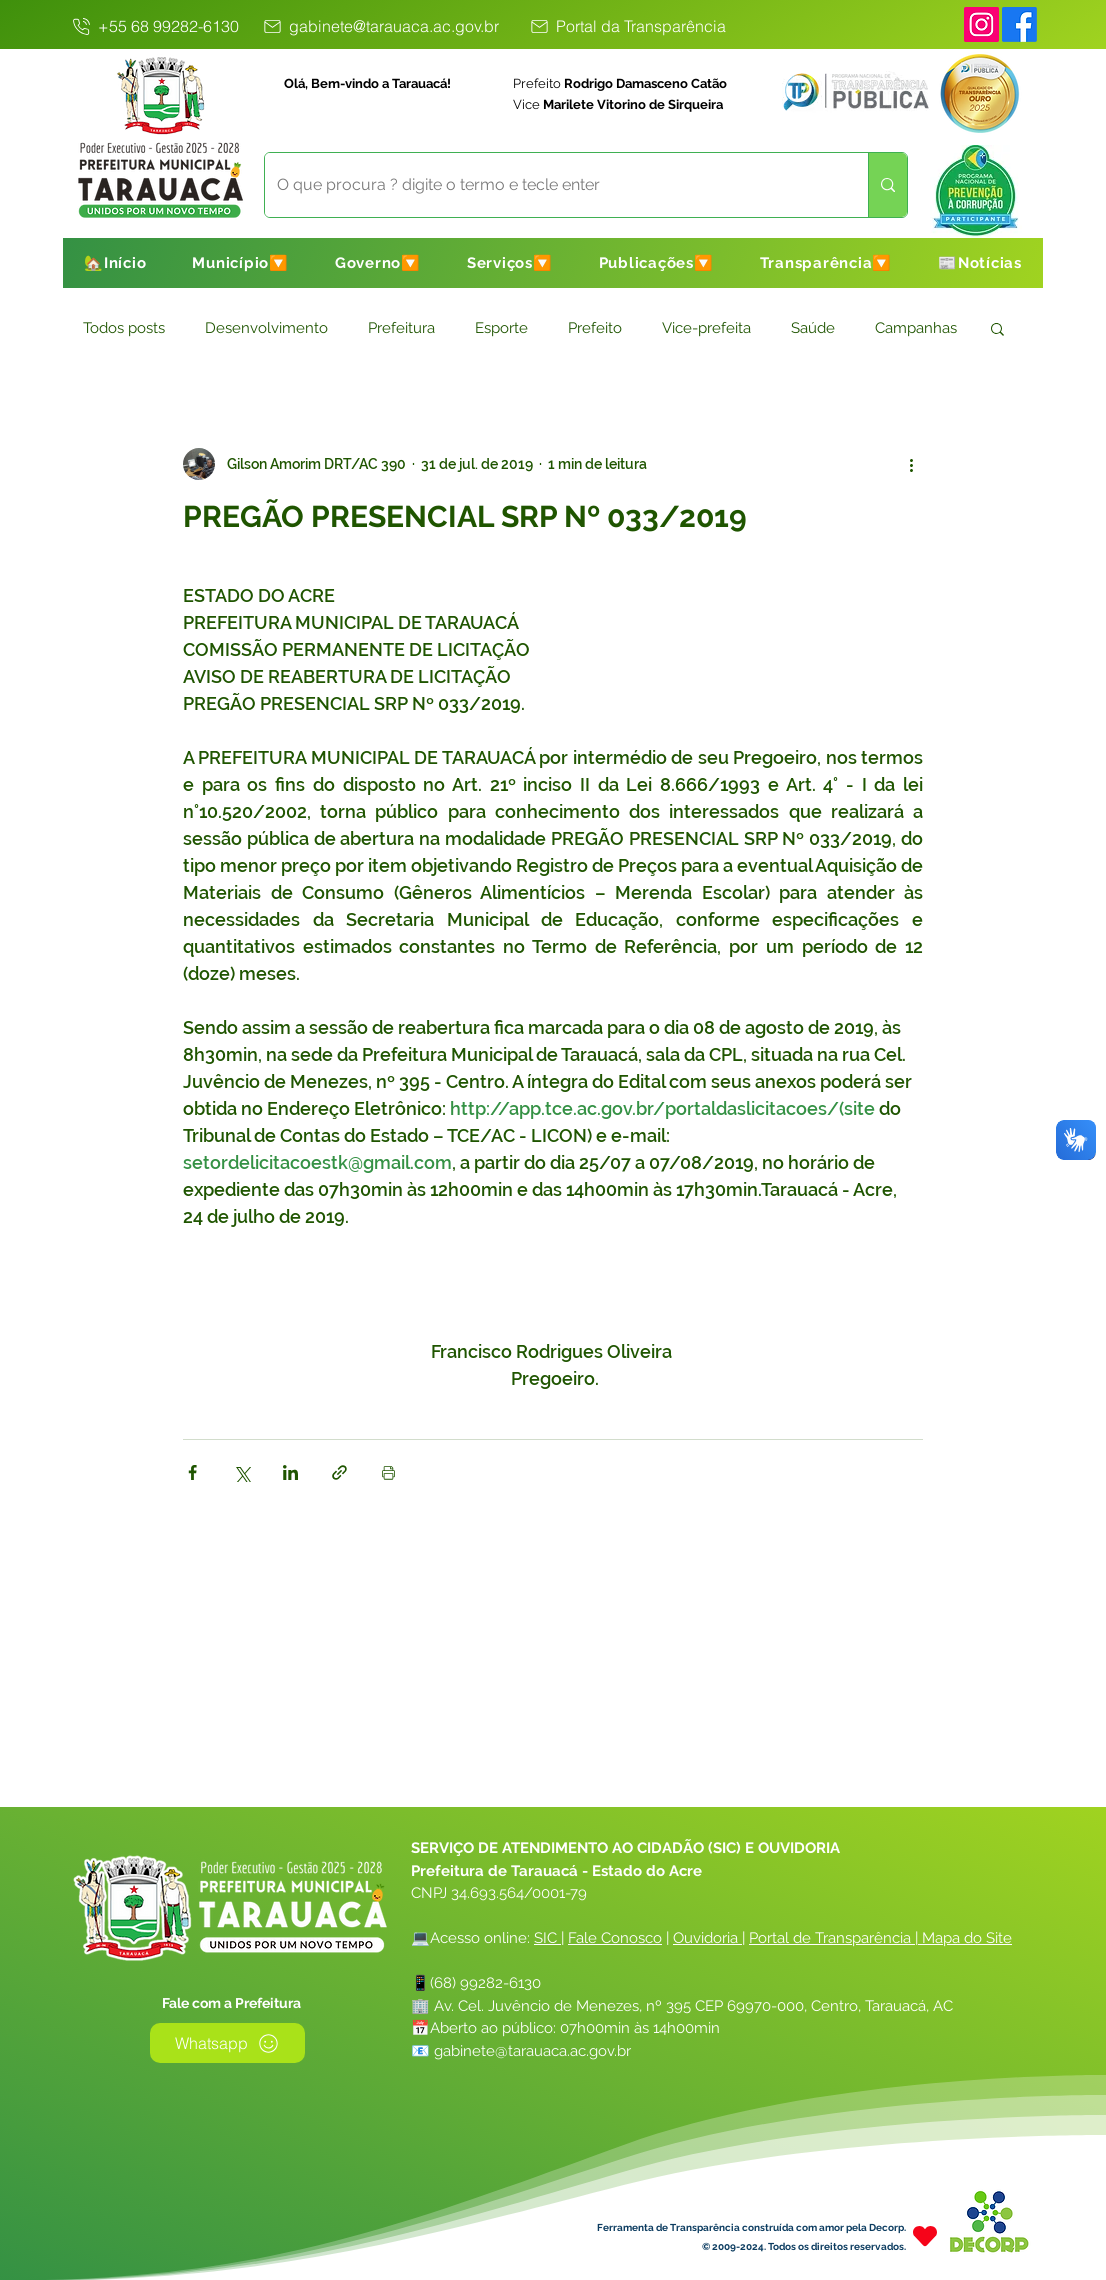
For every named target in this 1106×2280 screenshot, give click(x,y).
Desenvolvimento (266, 328)
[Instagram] (981, 24)
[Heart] (925, 2235)
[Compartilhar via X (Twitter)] (241, 1472)
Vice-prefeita (706, 328)
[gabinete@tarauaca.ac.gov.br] (379, 26)
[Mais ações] (911, 464)
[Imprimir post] (388, 1472)
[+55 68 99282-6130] (154, 26)
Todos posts (124, 328)
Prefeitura (401, 328)
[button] (240, 263)
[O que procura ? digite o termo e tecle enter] (551, 185)
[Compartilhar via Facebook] (192, 1472)
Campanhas (916, 328)
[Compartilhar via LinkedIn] (290, 1472)
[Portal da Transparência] (627, 26)
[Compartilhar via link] (339, 1472)
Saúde (813, 328)
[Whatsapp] (227, 2043)
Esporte (501, 328)
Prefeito (595, 328)
